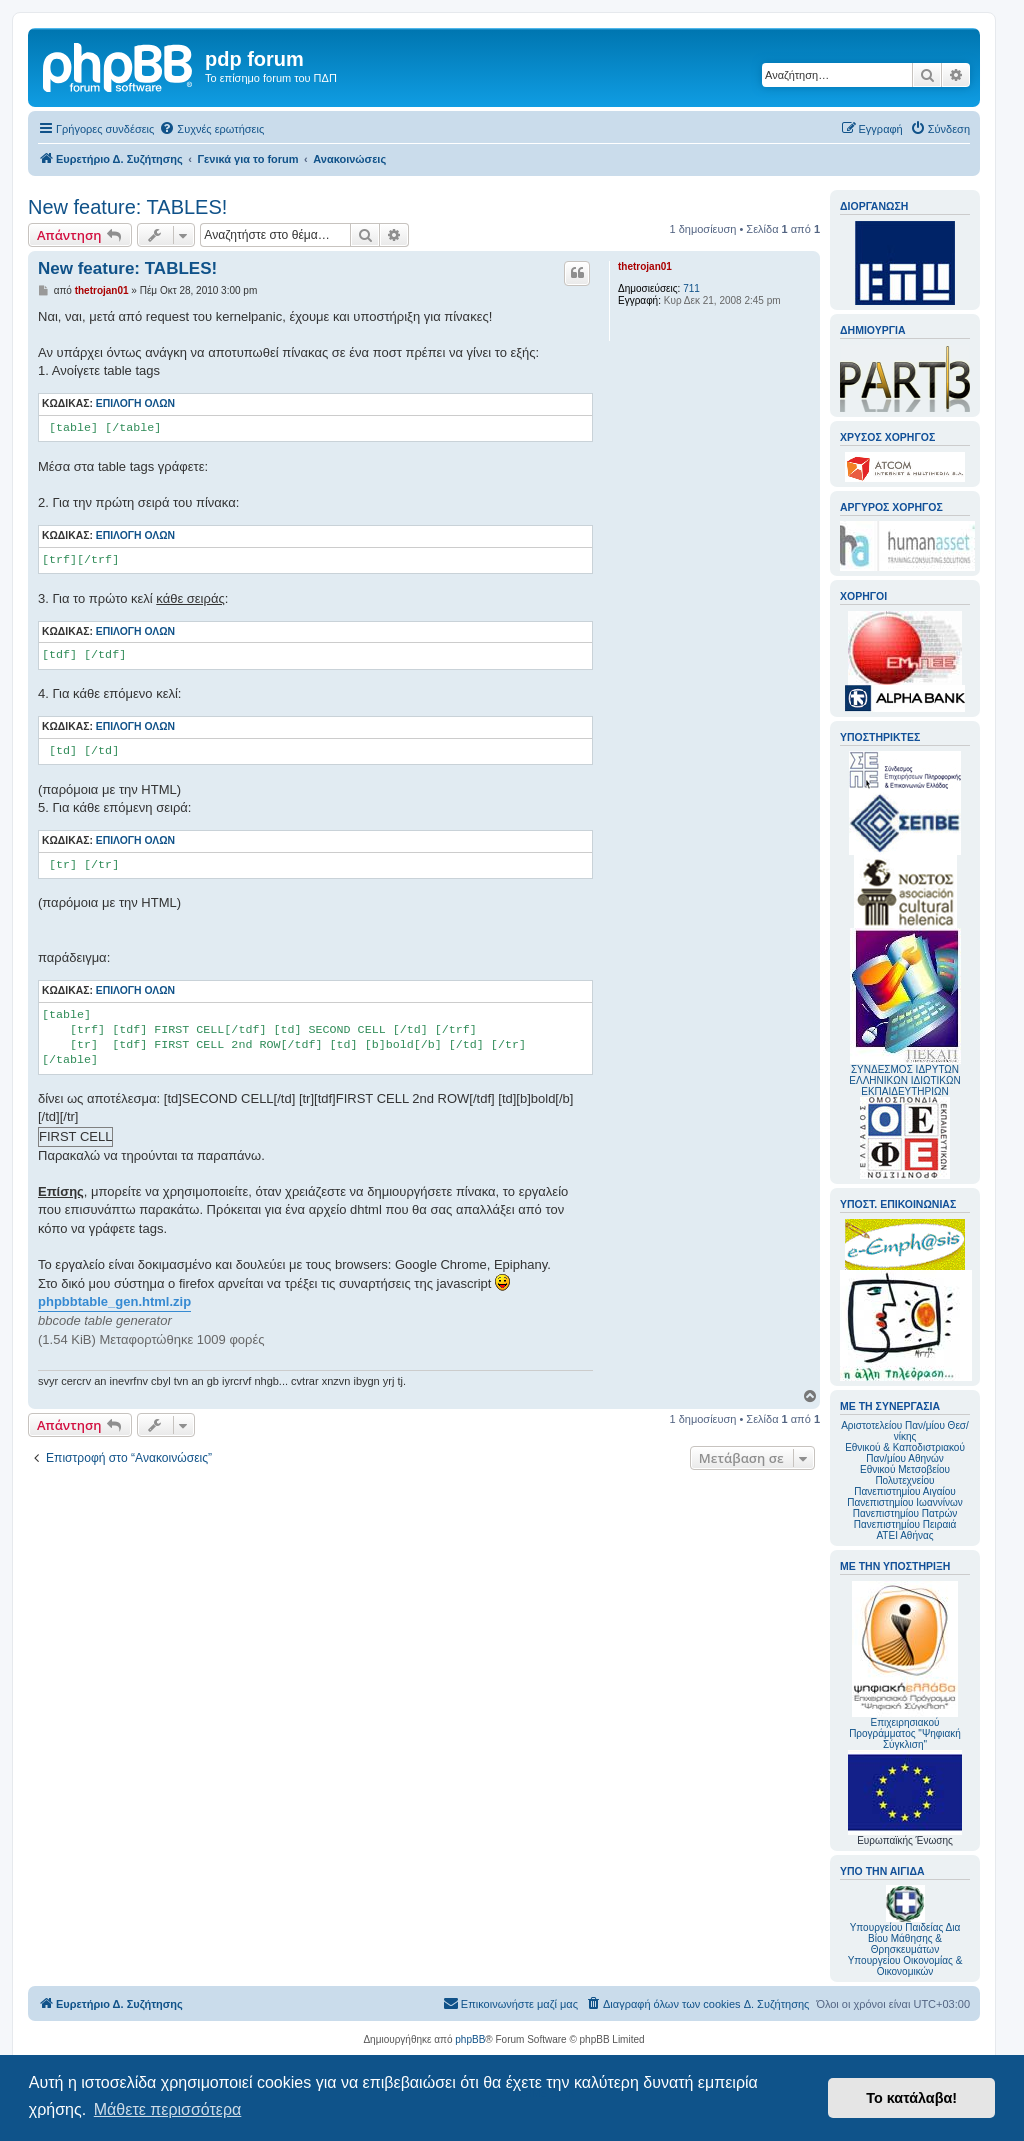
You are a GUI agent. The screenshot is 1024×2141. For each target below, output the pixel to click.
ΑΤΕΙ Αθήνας (904, 1535)
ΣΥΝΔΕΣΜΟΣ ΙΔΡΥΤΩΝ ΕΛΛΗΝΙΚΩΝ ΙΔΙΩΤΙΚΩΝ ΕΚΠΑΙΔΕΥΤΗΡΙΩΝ (904, 1080)
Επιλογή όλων (135, 403)
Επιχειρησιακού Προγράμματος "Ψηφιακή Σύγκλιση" (905, 1665)
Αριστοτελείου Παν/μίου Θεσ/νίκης (905, 1431)
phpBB (470, 2039)
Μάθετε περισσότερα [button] (168, 2109)
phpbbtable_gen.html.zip (114, 1301)
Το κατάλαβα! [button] (911, 2098)
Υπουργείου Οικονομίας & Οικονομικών (905, 1966)
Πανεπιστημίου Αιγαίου (904, 1491)
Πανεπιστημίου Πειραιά (905, 1524)
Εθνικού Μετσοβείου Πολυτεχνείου (905, 1475)
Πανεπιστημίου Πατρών (905, 1513)
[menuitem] (211, 129)
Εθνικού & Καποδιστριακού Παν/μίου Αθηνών (905, 1453)
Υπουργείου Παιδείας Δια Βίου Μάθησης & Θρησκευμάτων (905, 1938)
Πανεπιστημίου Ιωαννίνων (904, 1502)
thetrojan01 (645, 266)
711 (691, 288)
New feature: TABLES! (127, 207)
